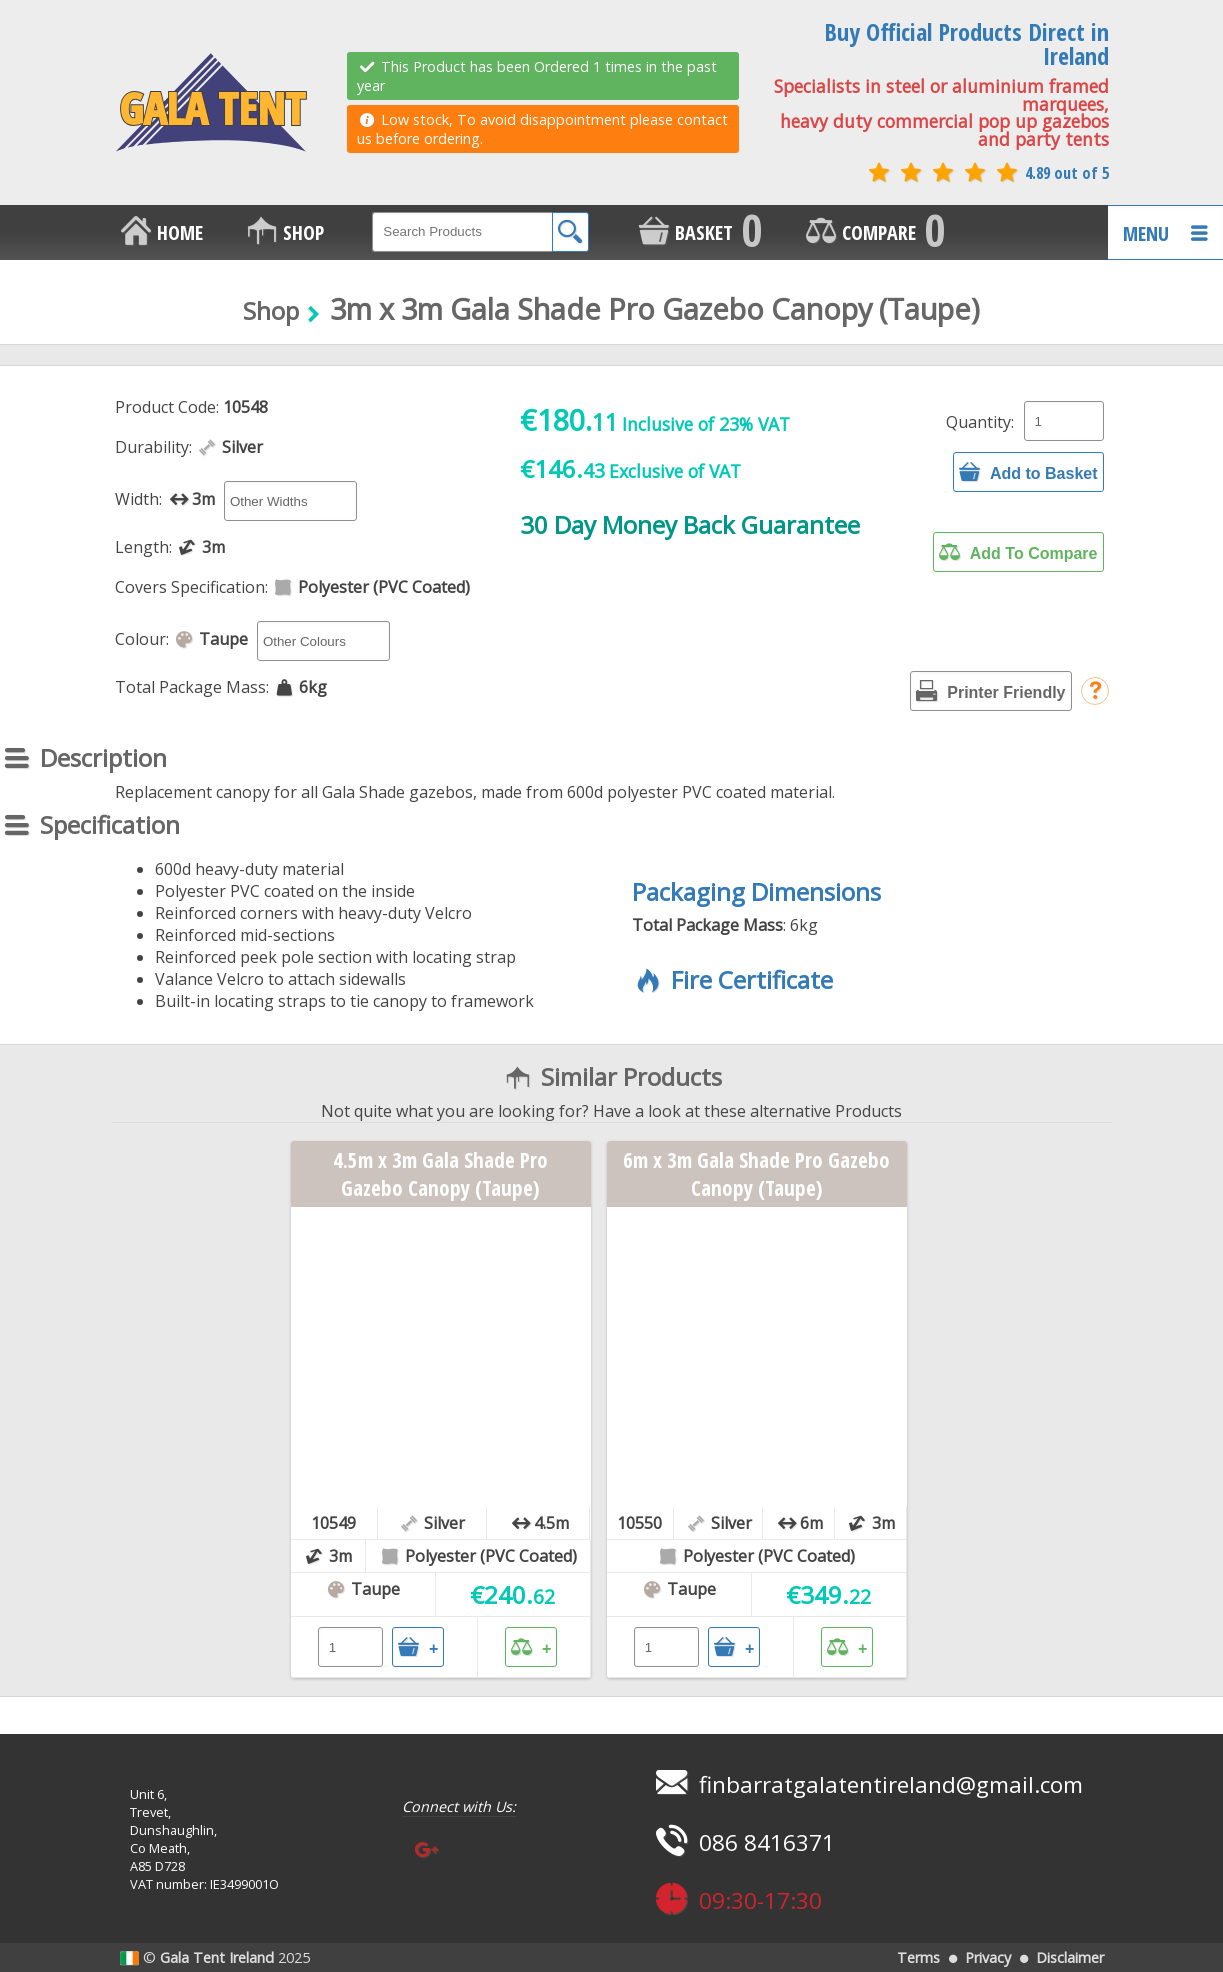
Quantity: (980, 422)
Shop (271, 310)
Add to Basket (1028, 472)
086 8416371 (743, 1842)
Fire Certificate (733, 979)
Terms (918, 1957)
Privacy (988, 1957)
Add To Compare (1018, 552)
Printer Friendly (991, 691)
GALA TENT (211, 103)
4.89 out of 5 (987, 173)
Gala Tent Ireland (217, 1957)
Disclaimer (1070, 1957)
